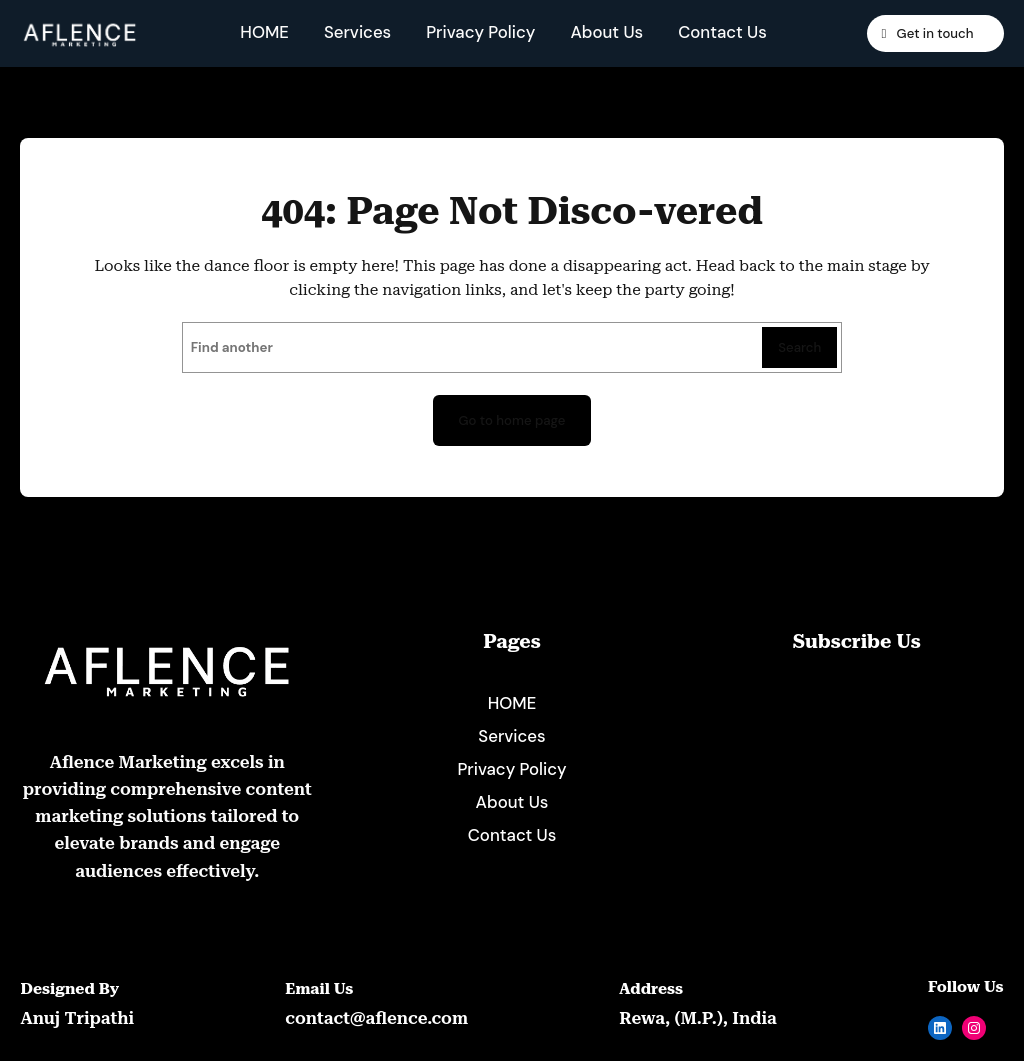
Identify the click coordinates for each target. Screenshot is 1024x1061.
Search (799, 347)
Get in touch (933, 33)
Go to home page (512, 420)
